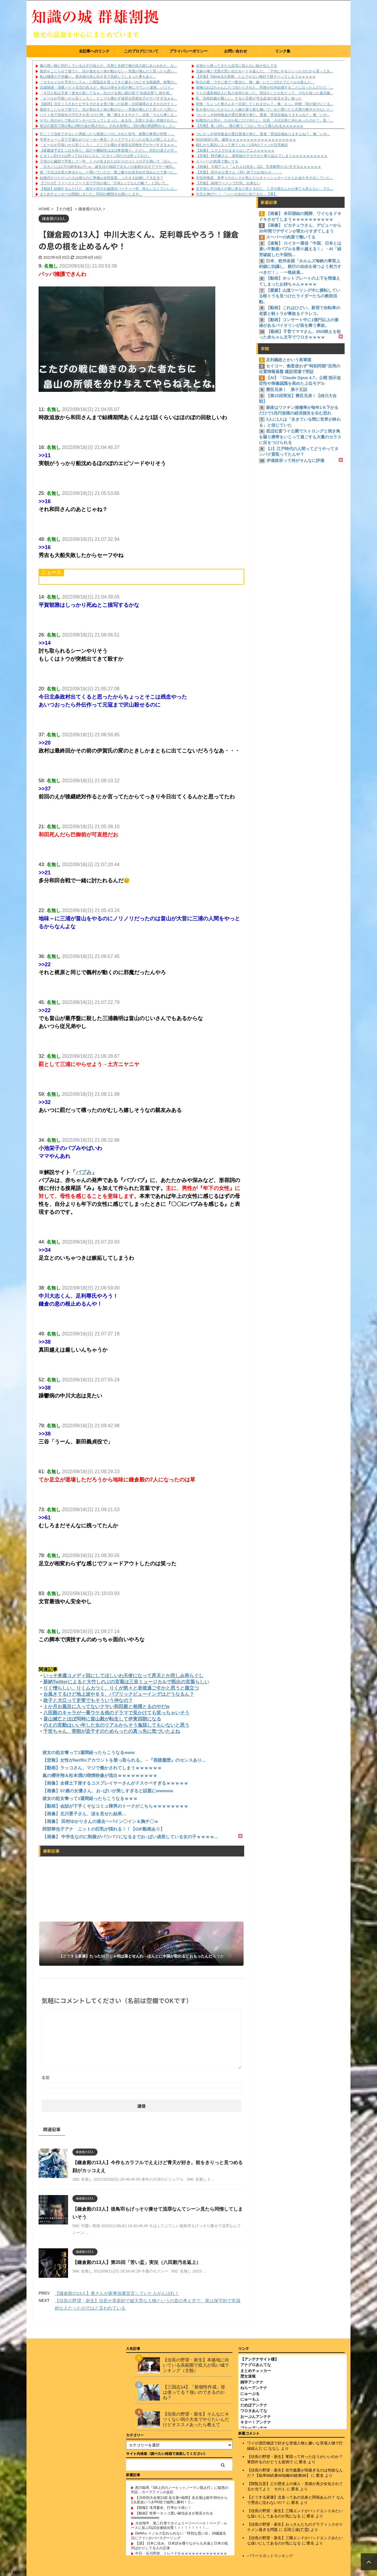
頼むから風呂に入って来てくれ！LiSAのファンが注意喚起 (242, 145)
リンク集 (282, 51)
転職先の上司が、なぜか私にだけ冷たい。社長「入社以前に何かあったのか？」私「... (264, 120)
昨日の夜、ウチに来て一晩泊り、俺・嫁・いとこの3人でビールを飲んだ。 (255, 82)
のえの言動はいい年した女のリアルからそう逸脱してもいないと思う (116, 1725)
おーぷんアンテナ (255, 2416)
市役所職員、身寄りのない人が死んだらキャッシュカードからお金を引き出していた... (264, 178)
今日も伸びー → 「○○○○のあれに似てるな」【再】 (236, 194)
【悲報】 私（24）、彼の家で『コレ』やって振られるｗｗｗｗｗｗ (249, 126)
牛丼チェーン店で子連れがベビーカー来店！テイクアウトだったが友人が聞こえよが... (108, 139)
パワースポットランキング (270, 2555)
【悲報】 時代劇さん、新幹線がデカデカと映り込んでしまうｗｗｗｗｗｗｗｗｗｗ (262, 156)
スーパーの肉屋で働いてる (217, 161)
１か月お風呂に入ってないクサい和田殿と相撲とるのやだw (106, 1706)
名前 (46, 2077)
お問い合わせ (235, 51)
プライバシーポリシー (188, 51)
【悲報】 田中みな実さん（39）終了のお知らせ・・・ (239, 172)
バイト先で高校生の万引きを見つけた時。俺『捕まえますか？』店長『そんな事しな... (108, 115)
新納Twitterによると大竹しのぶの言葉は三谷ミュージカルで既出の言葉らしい (126, 1681)
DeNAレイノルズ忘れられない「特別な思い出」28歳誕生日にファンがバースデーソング (178, 2535)
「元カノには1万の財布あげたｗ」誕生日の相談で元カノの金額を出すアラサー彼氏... (108, 167)
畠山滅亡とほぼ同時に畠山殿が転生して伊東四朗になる (102, 1718)
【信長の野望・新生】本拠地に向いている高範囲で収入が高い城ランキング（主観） (196, 2364)
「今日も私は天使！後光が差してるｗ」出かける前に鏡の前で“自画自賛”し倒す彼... (106, 93)
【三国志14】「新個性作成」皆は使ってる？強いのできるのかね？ (194, 2391)
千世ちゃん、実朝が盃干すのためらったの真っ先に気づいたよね (111, 1731)
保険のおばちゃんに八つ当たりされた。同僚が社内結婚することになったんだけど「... (264, 87)
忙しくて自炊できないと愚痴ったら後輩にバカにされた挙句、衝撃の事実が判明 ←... (107, 134)
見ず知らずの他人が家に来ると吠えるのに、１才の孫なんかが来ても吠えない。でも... (264, 189)
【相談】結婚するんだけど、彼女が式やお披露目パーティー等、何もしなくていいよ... (108, 189)
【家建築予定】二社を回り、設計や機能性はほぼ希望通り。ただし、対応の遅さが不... (108, 150)
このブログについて (141, 51)
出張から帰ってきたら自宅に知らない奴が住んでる (236, 66)
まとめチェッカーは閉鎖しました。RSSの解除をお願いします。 (91, 194)
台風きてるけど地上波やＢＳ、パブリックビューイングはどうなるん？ (118, 1694)
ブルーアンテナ (253, 2427)
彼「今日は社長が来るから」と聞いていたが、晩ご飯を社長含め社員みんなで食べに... (108, 172)
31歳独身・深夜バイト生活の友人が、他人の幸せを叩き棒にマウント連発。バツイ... (107, 87)
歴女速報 (248, 2375)
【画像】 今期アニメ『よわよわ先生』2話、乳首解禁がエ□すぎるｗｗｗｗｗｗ (258, 167)
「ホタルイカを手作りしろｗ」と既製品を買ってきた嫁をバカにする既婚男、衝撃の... (108, 82)
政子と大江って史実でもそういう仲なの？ (88, 1700)
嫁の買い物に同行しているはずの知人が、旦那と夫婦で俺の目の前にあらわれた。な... (108, 66)
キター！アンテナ (255, 2421)
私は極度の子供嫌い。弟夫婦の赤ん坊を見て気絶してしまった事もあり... (98, 76)
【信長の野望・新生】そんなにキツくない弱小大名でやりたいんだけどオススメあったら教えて (196, 2418)
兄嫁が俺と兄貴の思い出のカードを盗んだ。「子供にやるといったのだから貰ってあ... (264, 71)
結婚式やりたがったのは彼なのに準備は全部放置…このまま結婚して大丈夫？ (101, 178)
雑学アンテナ (251, 2381)
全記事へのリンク (94, 51)
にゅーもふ (249, 2398)
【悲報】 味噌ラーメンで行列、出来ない (228, 183)
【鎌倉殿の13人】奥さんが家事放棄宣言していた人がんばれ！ (117, 2293)
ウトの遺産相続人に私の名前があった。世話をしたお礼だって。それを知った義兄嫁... (264, 93)
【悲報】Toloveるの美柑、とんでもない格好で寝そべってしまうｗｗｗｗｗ (256, 76)
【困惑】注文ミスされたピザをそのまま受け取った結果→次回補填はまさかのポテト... (108, 104)
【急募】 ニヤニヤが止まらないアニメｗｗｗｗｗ (235, 150)
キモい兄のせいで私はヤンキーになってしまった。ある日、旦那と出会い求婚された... (108, 120)
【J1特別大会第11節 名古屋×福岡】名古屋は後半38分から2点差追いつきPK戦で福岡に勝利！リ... (179, 2499)
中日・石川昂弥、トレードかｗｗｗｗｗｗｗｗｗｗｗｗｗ (181, 2553)
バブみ (84, 1172)
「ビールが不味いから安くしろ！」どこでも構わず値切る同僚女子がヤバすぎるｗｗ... (108, 98)
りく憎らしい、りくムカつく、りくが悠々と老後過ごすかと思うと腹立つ (121, 1687)
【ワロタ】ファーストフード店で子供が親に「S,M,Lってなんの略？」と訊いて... (104, 183)
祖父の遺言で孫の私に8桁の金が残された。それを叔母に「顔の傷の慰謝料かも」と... (108, 126)
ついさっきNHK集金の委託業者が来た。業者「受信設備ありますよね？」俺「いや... (263, 115)
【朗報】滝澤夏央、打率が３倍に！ (163, 2507)
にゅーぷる (249, 2393)
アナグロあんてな (255, 2364)
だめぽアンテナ (253, 2404)
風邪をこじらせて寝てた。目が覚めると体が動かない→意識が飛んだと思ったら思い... (108, 71)
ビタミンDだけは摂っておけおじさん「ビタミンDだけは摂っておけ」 (95, 156)
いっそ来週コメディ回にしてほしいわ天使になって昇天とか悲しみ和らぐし (123, 1675)
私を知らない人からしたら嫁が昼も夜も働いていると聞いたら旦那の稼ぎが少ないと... (264, 109)
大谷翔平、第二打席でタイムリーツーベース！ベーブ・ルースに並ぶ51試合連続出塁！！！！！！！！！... (179, 2525)
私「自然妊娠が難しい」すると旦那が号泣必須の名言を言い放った (249, 98)
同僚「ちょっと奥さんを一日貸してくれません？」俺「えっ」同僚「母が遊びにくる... (264, 104)
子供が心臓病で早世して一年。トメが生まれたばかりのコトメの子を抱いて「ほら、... (108, 161)
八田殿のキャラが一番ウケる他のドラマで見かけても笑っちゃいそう (116, 1712)
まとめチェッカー (255, 2370)
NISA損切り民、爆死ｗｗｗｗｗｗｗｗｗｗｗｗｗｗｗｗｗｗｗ (246, 139)
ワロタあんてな (253, 2410)
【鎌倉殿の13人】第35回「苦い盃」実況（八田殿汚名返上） (136, 2262)
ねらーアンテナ (253, 2387)
